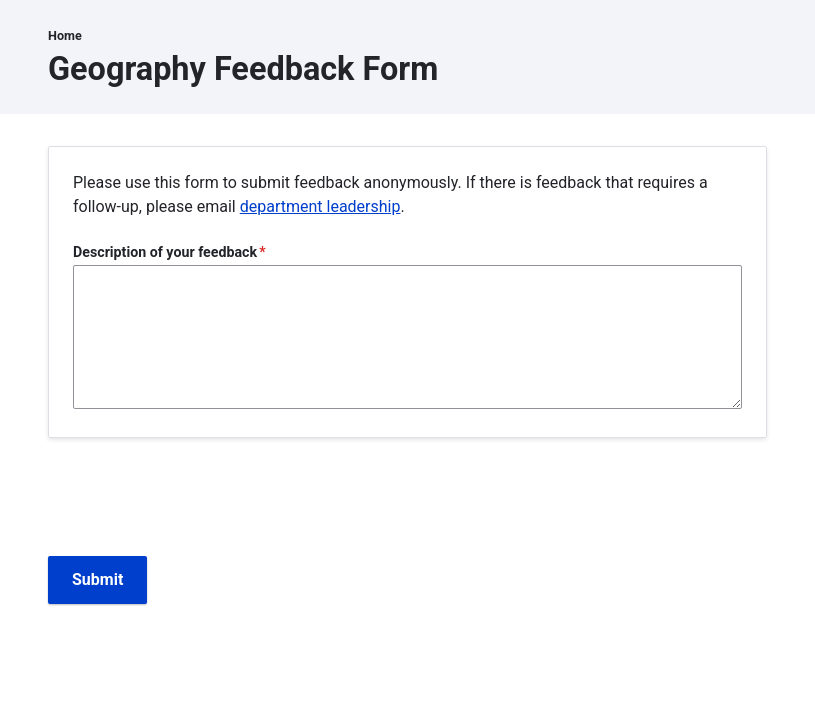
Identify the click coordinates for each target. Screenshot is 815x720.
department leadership (320, 206)
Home (65, 35)
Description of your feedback (165, 252)
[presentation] (200, 501)
